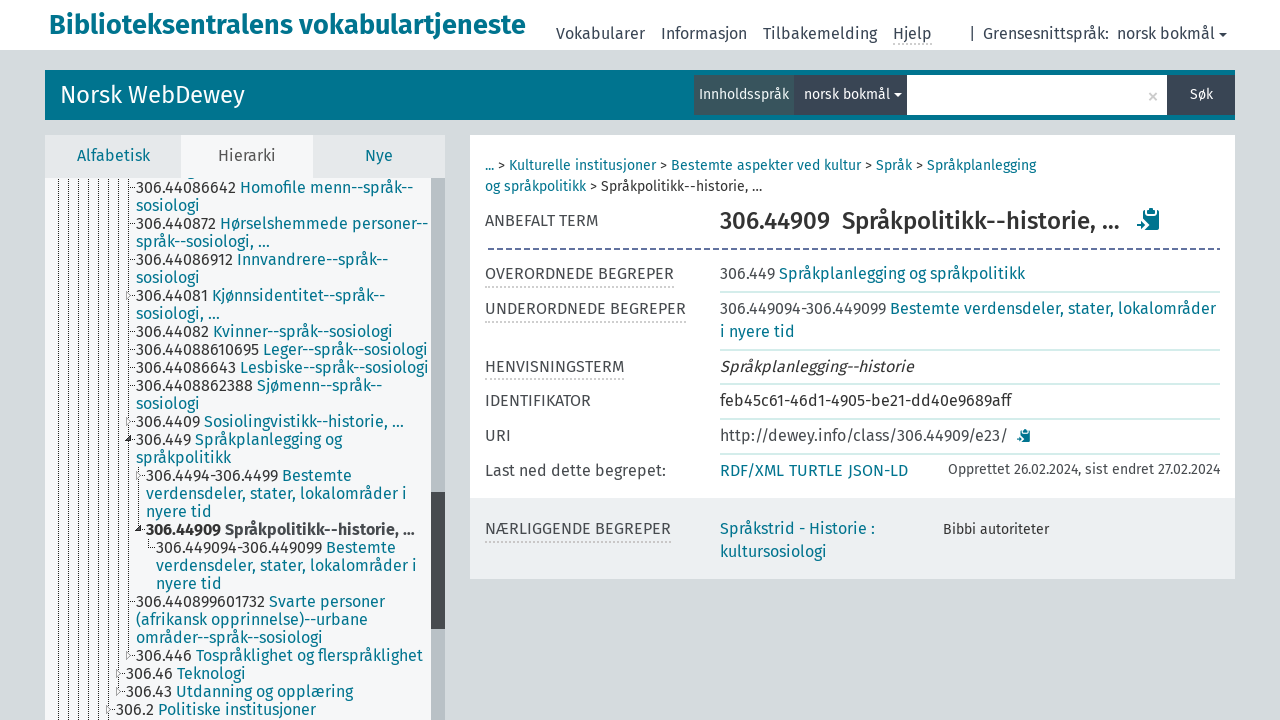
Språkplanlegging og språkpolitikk (872, 273)
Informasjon (704, 33)
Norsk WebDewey (152, 95)
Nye (379, 155)
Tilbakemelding (820, 33)
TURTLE (816, 470)
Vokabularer (600, 33)
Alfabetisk (113, 155)
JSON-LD (878, 470)
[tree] (245, 449)
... (489, 165)
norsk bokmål (1172, 33)
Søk (1201, 94)
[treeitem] (291, 197)
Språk (894, 165)
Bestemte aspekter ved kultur (766, 165)
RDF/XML (752, 470)
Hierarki (247, 155)
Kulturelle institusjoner (582, 165)
